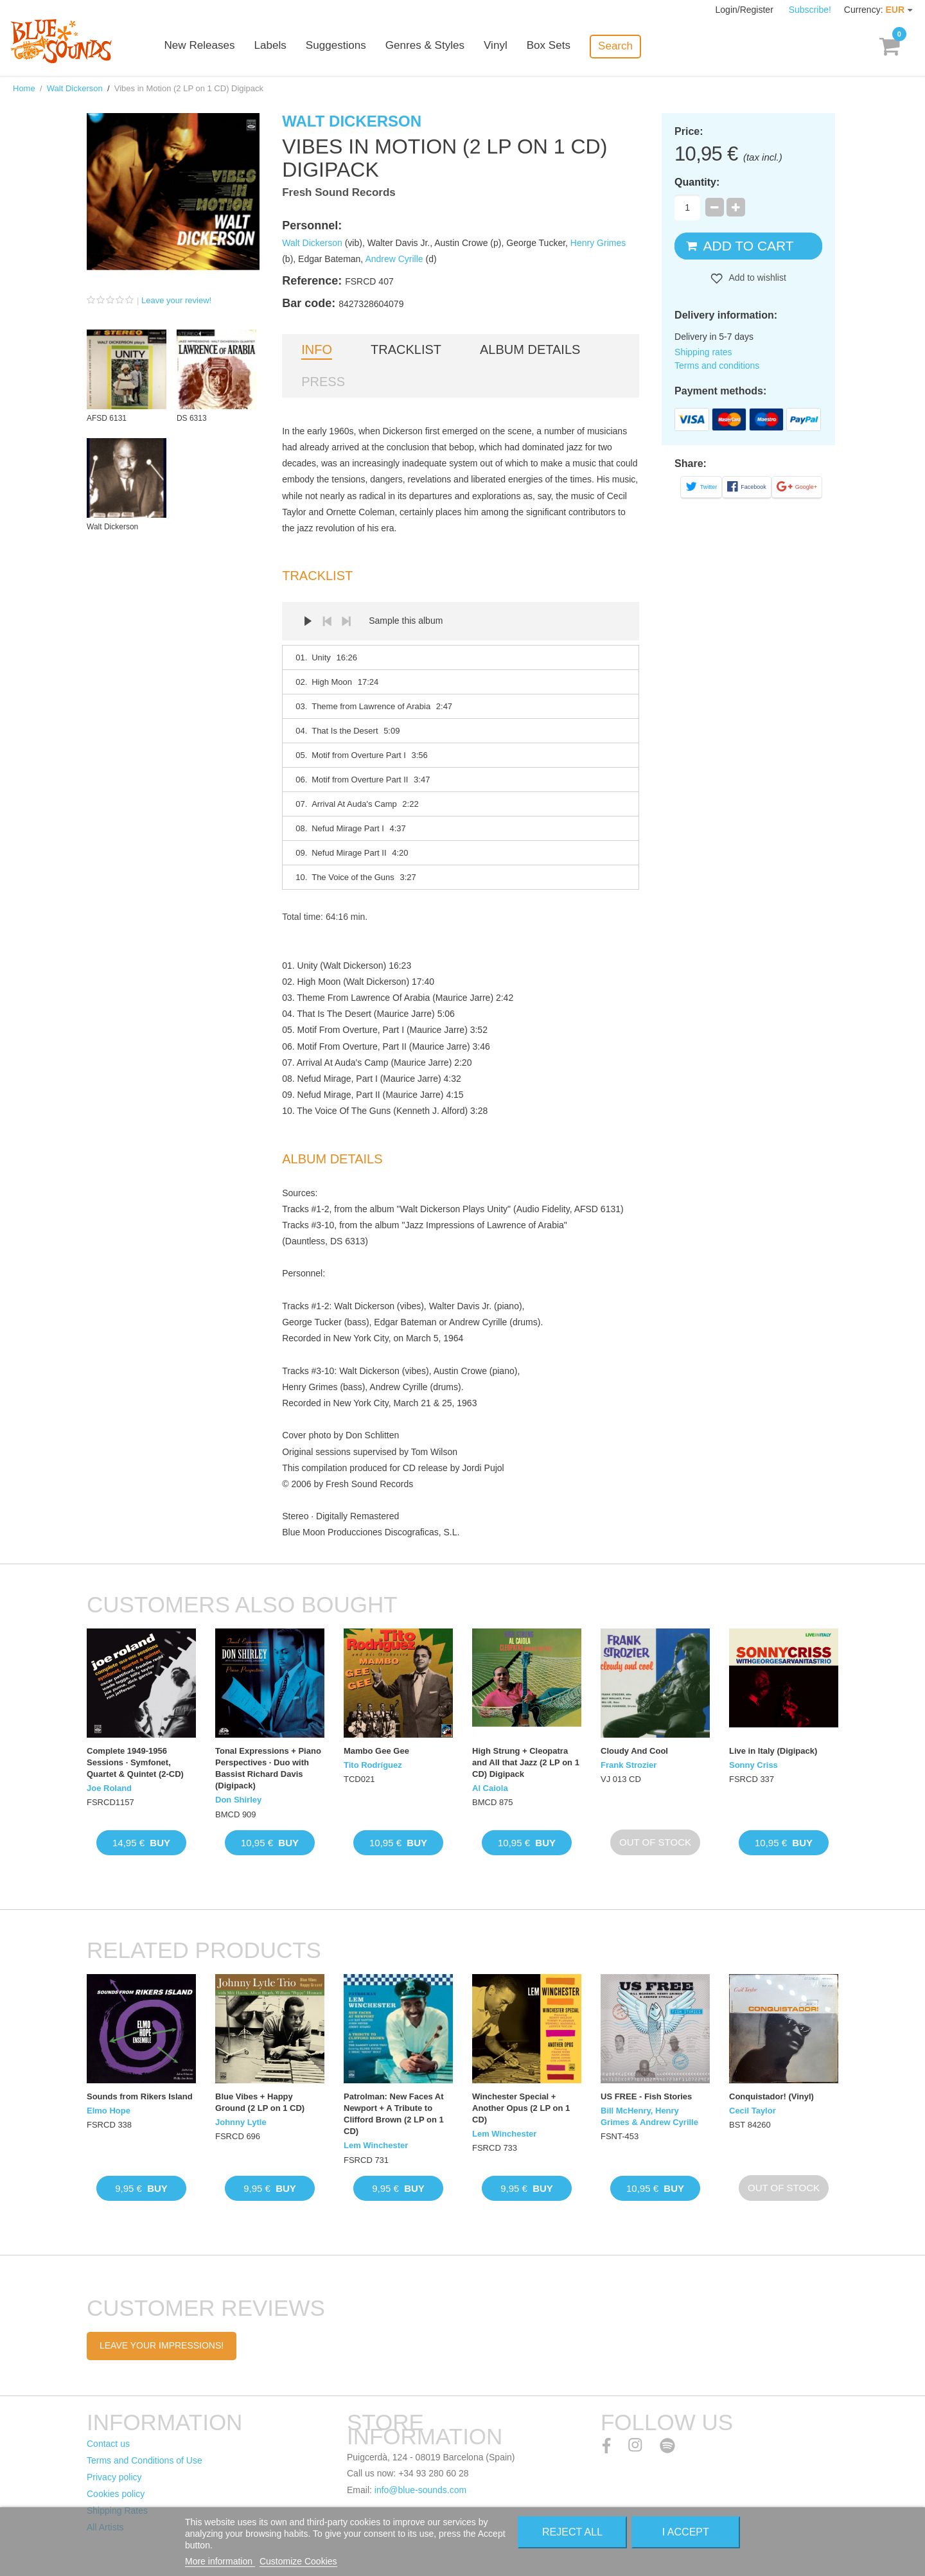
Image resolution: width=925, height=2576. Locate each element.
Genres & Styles (436, 46)
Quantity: (696, 182)
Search (627, 46)
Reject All (572, 2532)
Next (346, 621)
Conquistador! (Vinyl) (771, 2096)
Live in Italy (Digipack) (773, 1751)
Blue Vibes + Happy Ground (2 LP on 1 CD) (259, 2102)
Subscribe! (810, 9)
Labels (283, 46)
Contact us (108, 2444)
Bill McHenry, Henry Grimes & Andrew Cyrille (649, 2116)
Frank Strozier (628, 1765)
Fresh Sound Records (339, 192)
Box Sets (560, 46)
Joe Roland (109, 1788)
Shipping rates (703, 352)
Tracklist (406, 349)
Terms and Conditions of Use (144, 2460)
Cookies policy (116, 2494)
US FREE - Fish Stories (646, 2096)
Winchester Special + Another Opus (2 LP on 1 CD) (521, 2108)
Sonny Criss (753, 1765)
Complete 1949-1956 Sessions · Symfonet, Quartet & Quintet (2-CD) (135, 1762)
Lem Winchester (376, 2145)
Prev (327, 621)
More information (220, 2561)
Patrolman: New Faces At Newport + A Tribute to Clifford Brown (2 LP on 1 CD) (394, 2114)
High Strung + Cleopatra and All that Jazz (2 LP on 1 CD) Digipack (525, 1762)
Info (316, 349)
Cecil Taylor (752, 2110)
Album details (530, 349)
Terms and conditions (716, 365)
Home (24, 88)
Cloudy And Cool (634, 1751)
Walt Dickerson (75, 88)
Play (307, 621)
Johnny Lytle (241, 2122)
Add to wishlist (756, 277)
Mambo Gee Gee (376, 1751)
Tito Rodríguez (373, 1765)
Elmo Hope (108, 2110)
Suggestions (348, 46)
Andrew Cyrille (394, 259)
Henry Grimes (598, 243)
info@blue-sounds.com (420, 2490)
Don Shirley (238, 1799)
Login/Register (746, 9)
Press (323, 382)
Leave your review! (176, 300)
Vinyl (507, 46)
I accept (685, 2532)
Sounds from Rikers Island (140, 2096)
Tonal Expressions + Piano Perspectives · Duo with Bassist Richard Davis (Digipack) (268, 1768)
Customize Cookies (298, 2561)
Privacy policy (114, 2477)
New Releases (212, 46)
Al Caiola (490, 1788)
